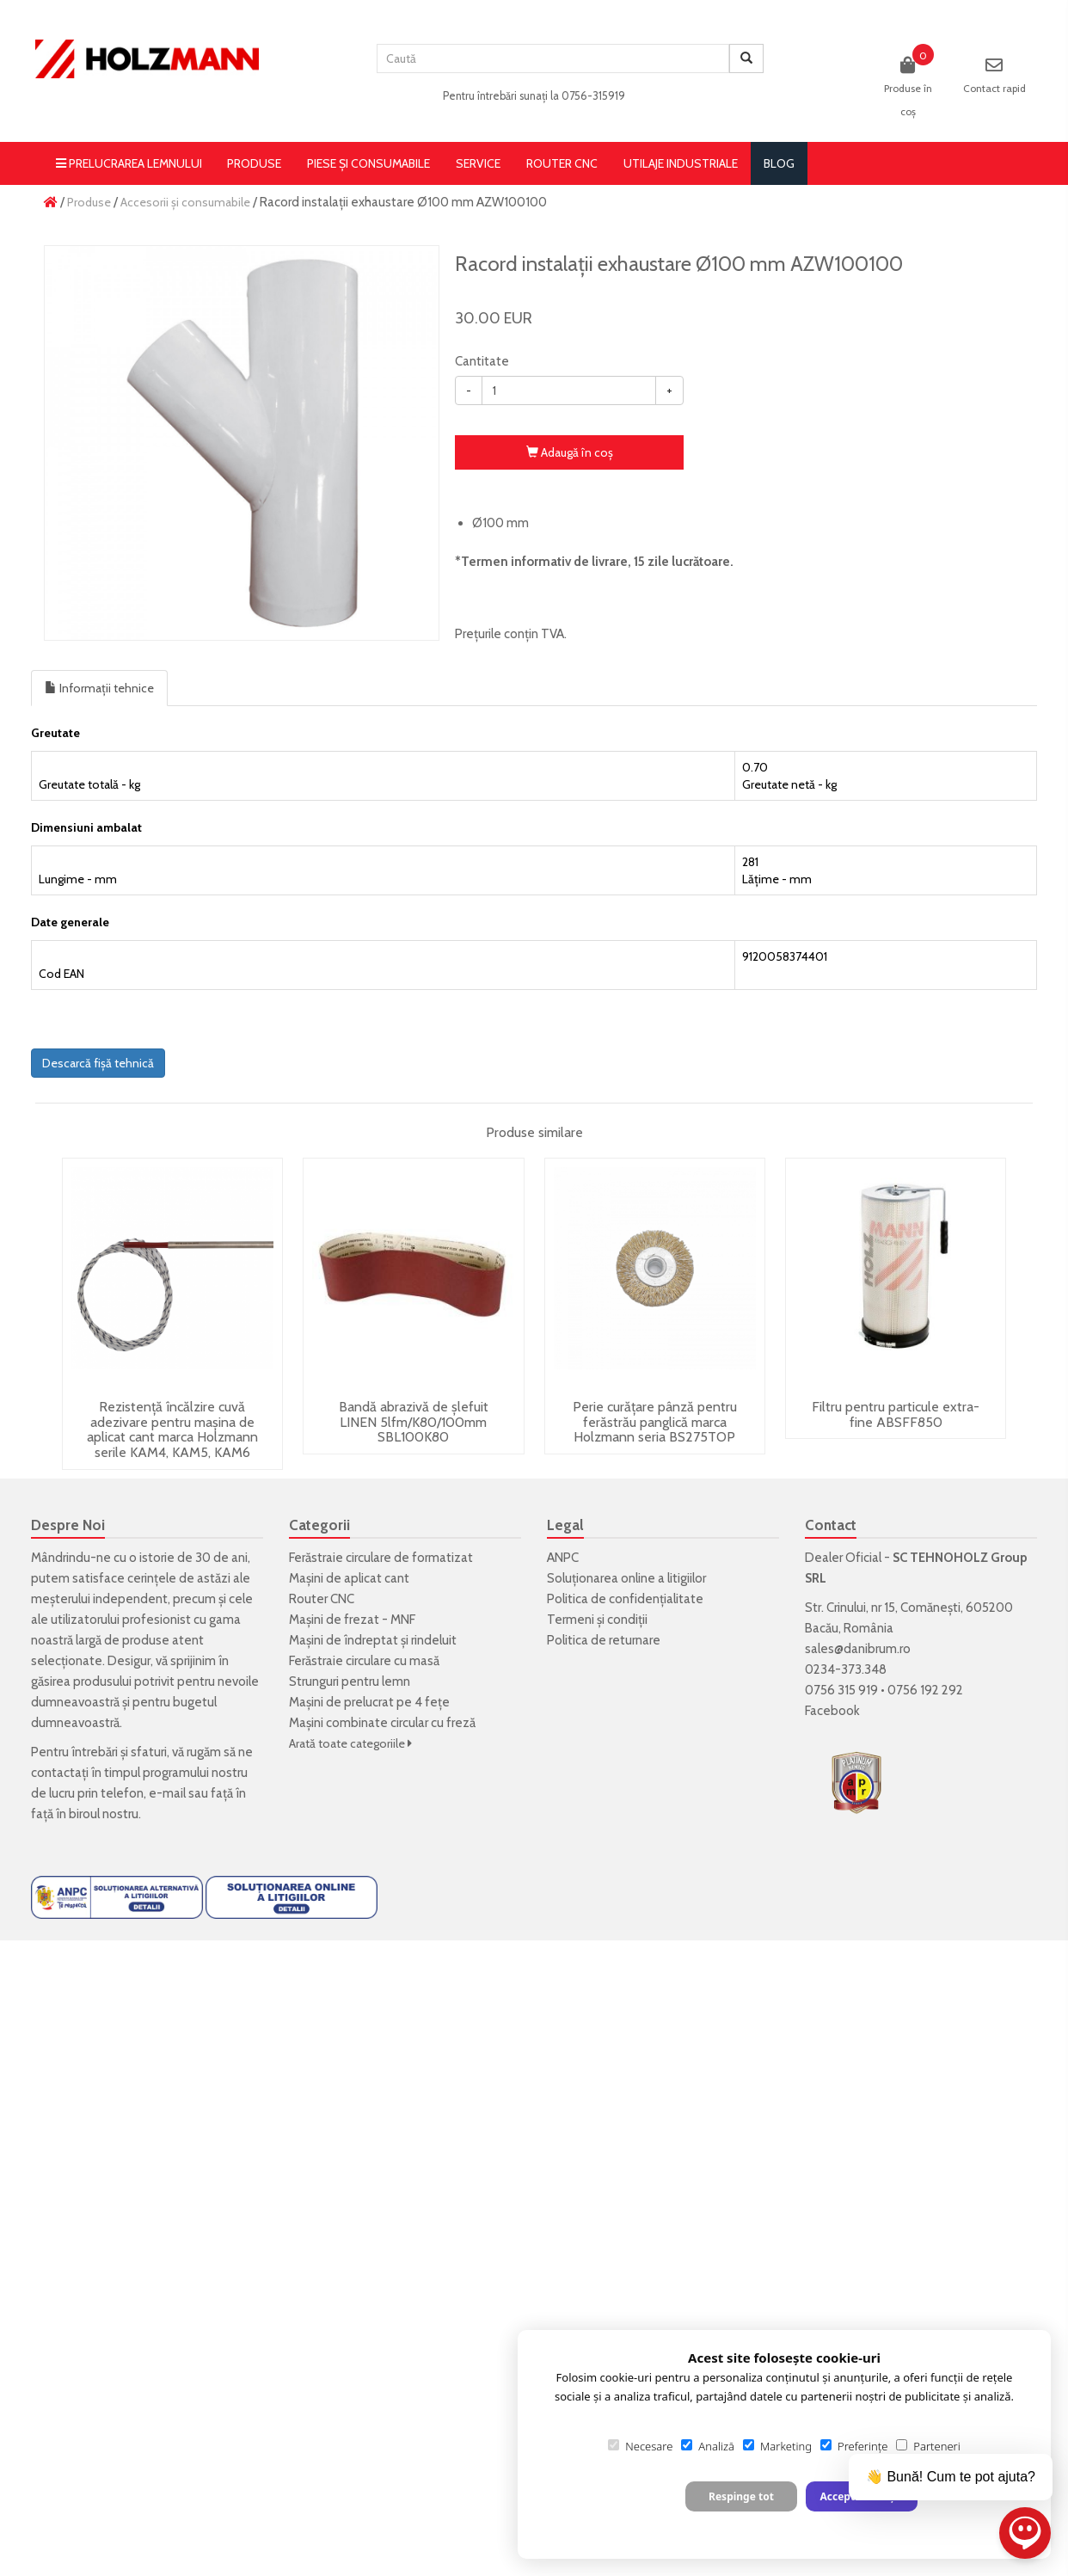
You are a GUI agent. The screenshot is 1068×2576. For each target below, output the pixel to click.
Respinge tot (741, 2496)
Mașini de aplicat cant (349, 1578)
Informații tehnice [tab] (99, 688)
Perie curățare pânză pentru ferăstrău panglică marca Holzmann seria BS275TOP (655, 1422)
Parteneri (928, 2446)
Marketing (777, 2446)
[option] (241, 443)
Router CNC (562, 163)
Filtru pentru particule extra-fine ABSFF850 (895, 1414)
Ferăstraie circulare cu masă (364, 1661)
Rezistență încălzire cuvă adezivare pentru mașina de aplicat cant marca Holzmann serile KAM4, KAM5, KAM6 (172, 1429)
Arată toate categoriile (350, 1743)
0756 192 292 (925, 1690)
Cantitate (482, 361)
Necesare (640, 2446)
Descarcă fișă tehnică (98, 1063)
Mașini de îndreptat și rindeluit (373, 1640)
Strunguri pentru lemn (349, 1681)
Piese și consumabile (368, 163)
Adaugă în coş (569, 452)
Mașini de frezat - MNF (352, 1619)
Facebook (832, 1710)
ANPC (563, 1557)
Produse (254, 163)
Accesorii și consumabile (185, 202)
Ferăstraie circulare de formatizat (381, 1557)
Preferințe (853, 2446)
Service (478, 163)
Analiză (707, 2446)
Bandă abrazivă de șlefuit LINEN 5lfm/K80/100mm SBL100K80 (413, 1422)
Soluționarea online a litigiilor (626, 1578)
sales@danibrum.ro (858, 1649)
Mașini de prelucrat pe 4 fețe (369, 1702)
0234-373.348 (846, 1669)
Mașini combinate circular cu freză (382, 1723)
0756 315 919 (841, 1690)
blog (779, 163)
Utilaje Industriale (680, 163)
